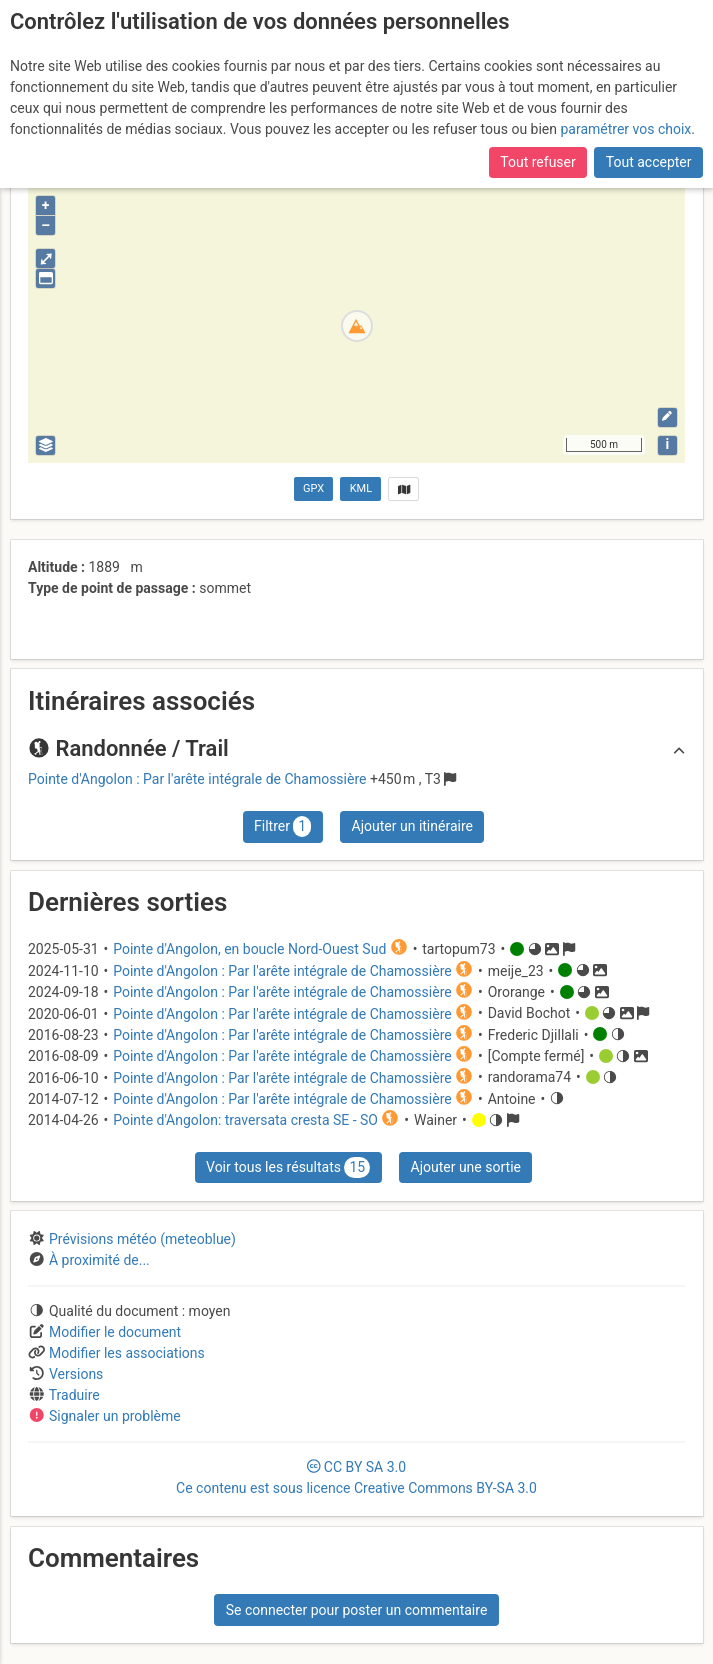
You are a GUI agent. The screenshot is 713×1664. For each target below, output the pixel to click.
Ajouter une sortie (466, 1167)
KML (361, 488)
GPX (313, 488)
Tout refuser (537, 162)
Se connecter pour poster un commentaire (357, 1610)
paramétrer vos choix (625, 129)
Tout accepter (649, 162)
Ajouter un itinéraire (412, 826)
